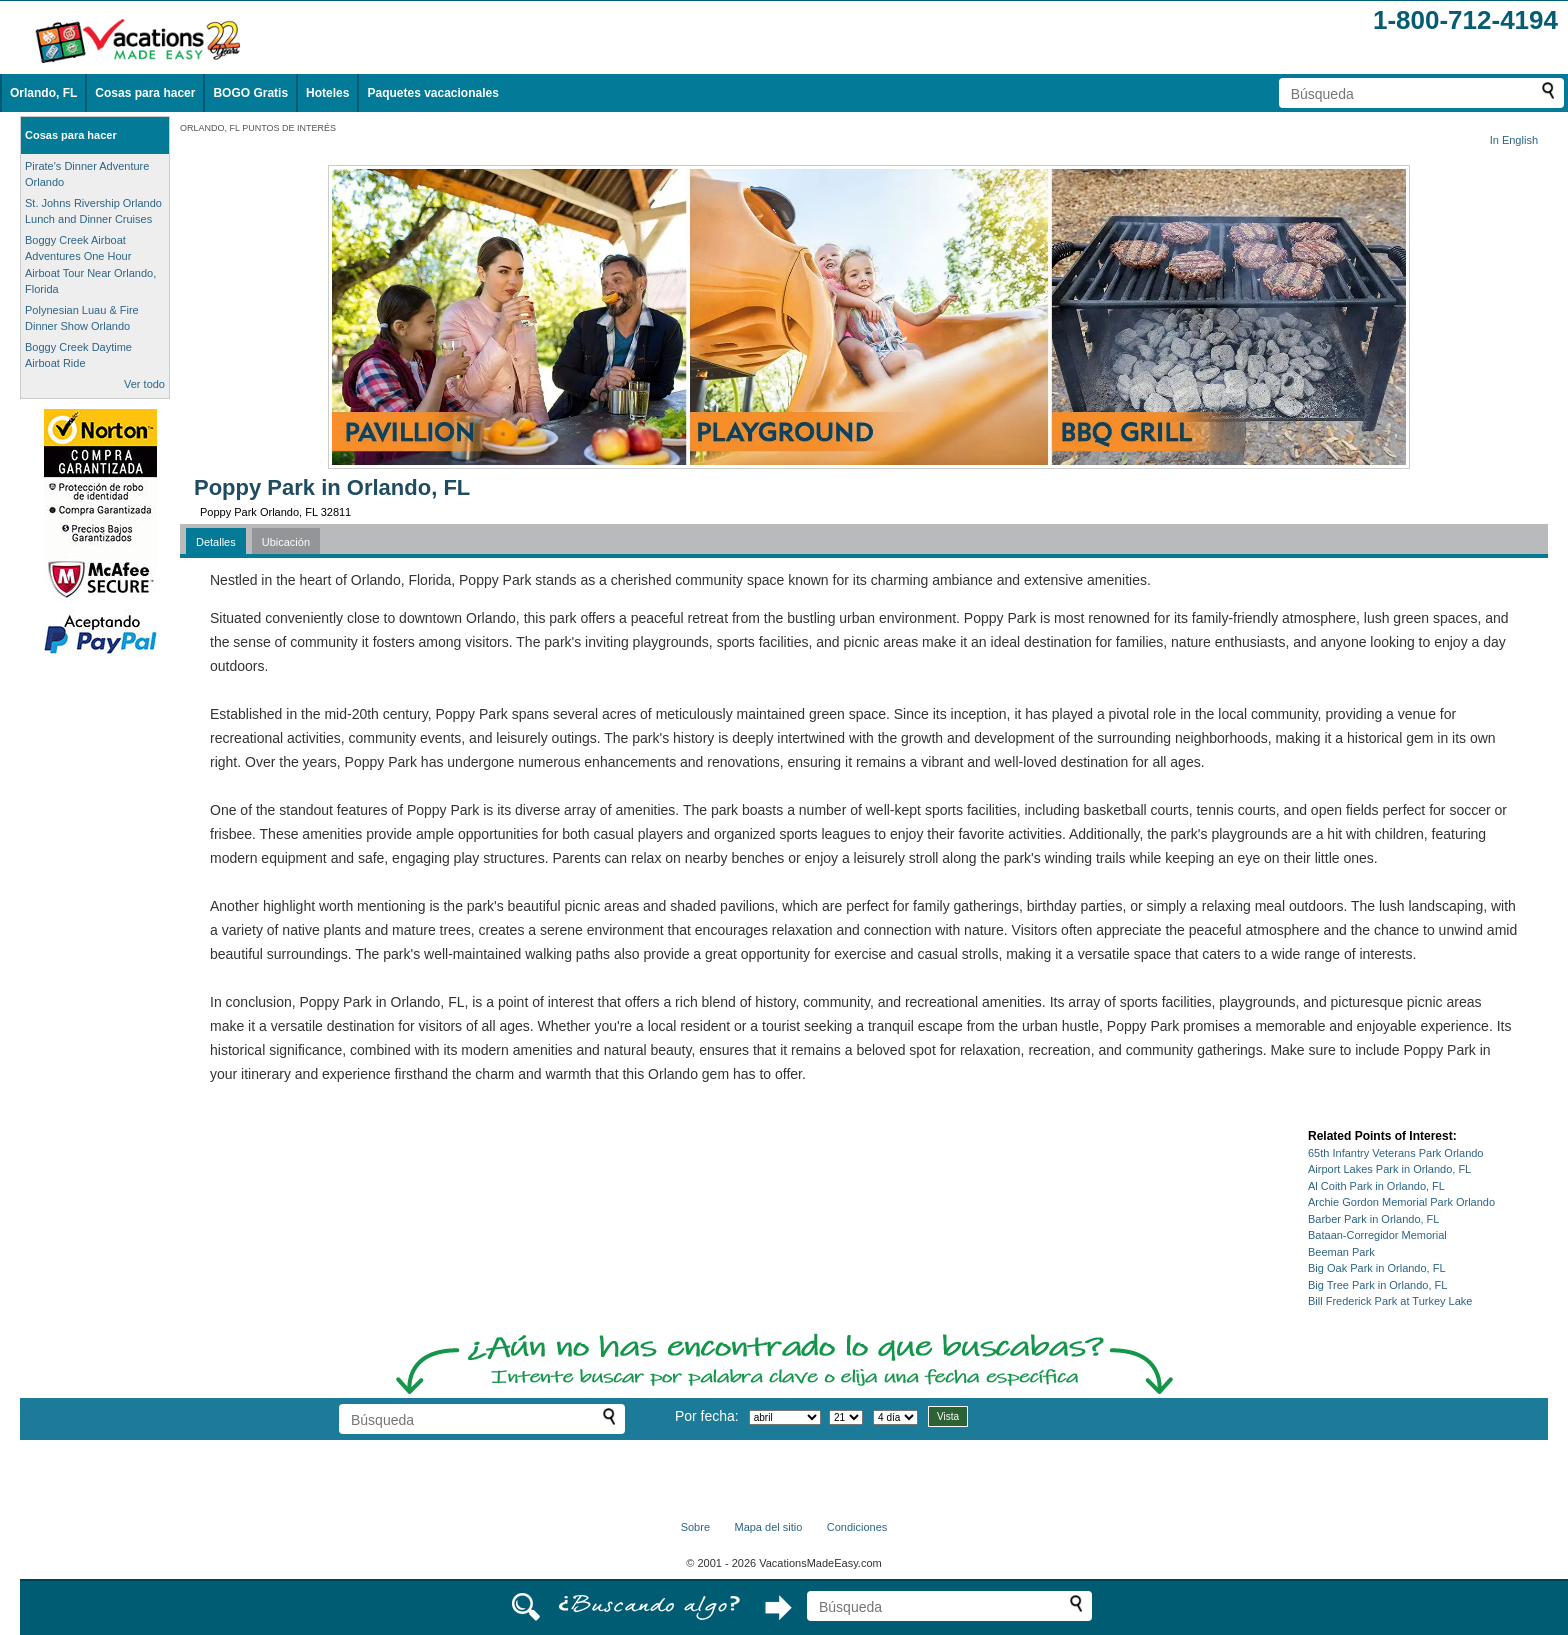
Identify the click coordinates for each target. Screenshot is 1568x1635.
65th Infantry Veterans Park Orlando (1396, 1153)
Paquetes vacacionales (432, 93)
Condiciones (857, 1527)
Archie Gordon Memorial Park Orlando (1401, 1202)
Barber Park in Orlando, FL (1373, 1219)
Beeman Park (1341, 1252)
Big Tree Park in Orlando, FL (1377, 1285)
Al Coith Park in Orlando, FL (1376, 1186)
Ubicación (286, 542)
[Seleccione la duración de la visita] (895, 1417)
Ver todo (144, 384)
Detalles (216, 542)
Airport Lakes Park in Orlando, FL (1389, 1169)
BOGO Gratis (250, 93)
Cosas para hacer (145, 93)
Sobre (695, 1527)
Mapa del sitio (768, 1527)
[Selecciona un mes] (785, 1417)
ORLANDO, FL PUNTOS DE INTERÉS (258, 128)
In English (1514, 140)
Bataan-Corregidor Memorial (1377, 1235)
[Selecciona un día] (846, 1417)
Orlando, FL (43, 93)
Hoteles (327, 93)
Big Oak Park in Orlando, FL (1377, 1268)
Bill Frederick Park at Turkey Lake (1390, 1301)
